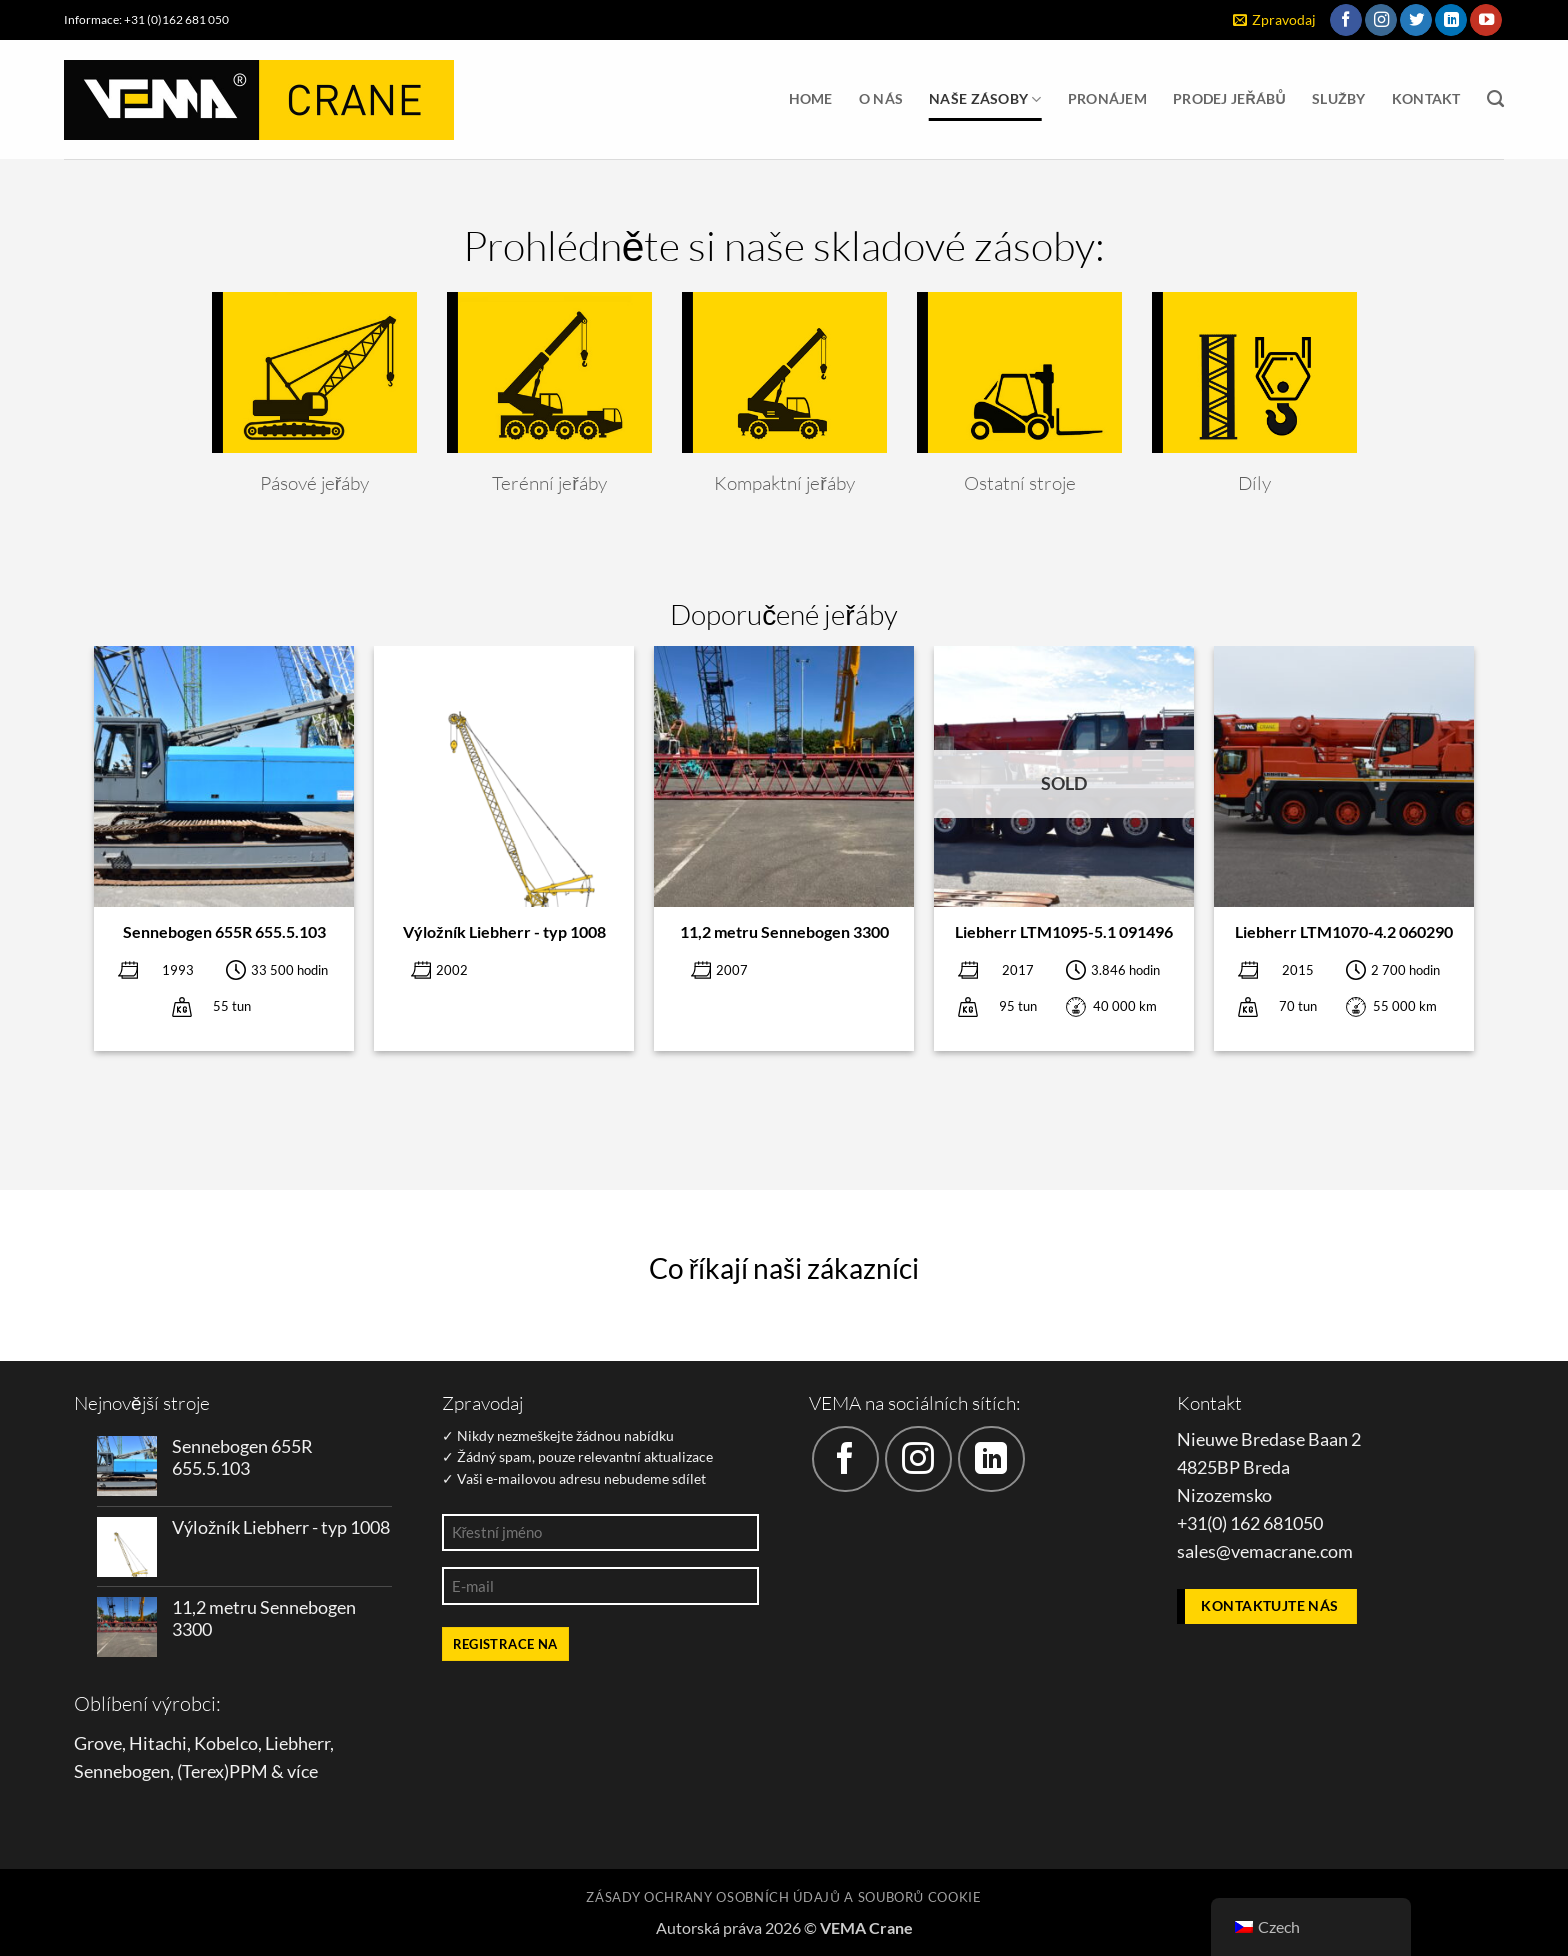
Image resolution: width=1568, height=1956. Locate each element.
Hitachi (158, 1743)
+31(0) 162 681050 (1250, 1523)
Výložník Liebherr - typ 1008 (504, 931)
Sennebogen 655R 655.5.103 (224, 931)
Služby (1339, 98)
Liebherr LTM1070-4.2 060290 (1344, 931)
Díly (1254, 483)
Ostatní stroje (1019, 483)
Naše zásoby (985, 99)
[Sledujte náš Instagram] (1381, 20)
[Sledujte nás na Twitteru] (1416, 20)
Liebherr (297, 1743)
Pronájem (1107, 98)
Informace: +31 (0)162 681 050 (146, 19)
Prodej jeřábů (1229, 98)
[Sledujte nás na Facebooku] (1346, 20)
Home (811, 98)
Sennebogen (122, 1771)
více (302, 1771)
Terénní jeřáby (549, 483)
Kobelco (226, 1743)
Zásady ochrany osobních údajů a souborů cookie (783, 1897)
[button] (1274, 20)
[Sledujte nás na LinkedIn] (1451, 20)
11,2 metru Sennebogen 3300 (784, 931)
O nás (881, 98)
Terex (203, 1771)
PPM (248, 1771)
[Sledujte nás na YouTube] (1486, 20)
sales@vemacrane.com (1265, 1551)
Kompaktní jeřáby (784, 483)
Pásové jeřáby (313, 483)
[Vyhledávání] (1495, 99)
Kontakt (1426, 98)
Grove (98, 1743)
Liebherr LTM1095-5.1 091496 (1064, 931)
